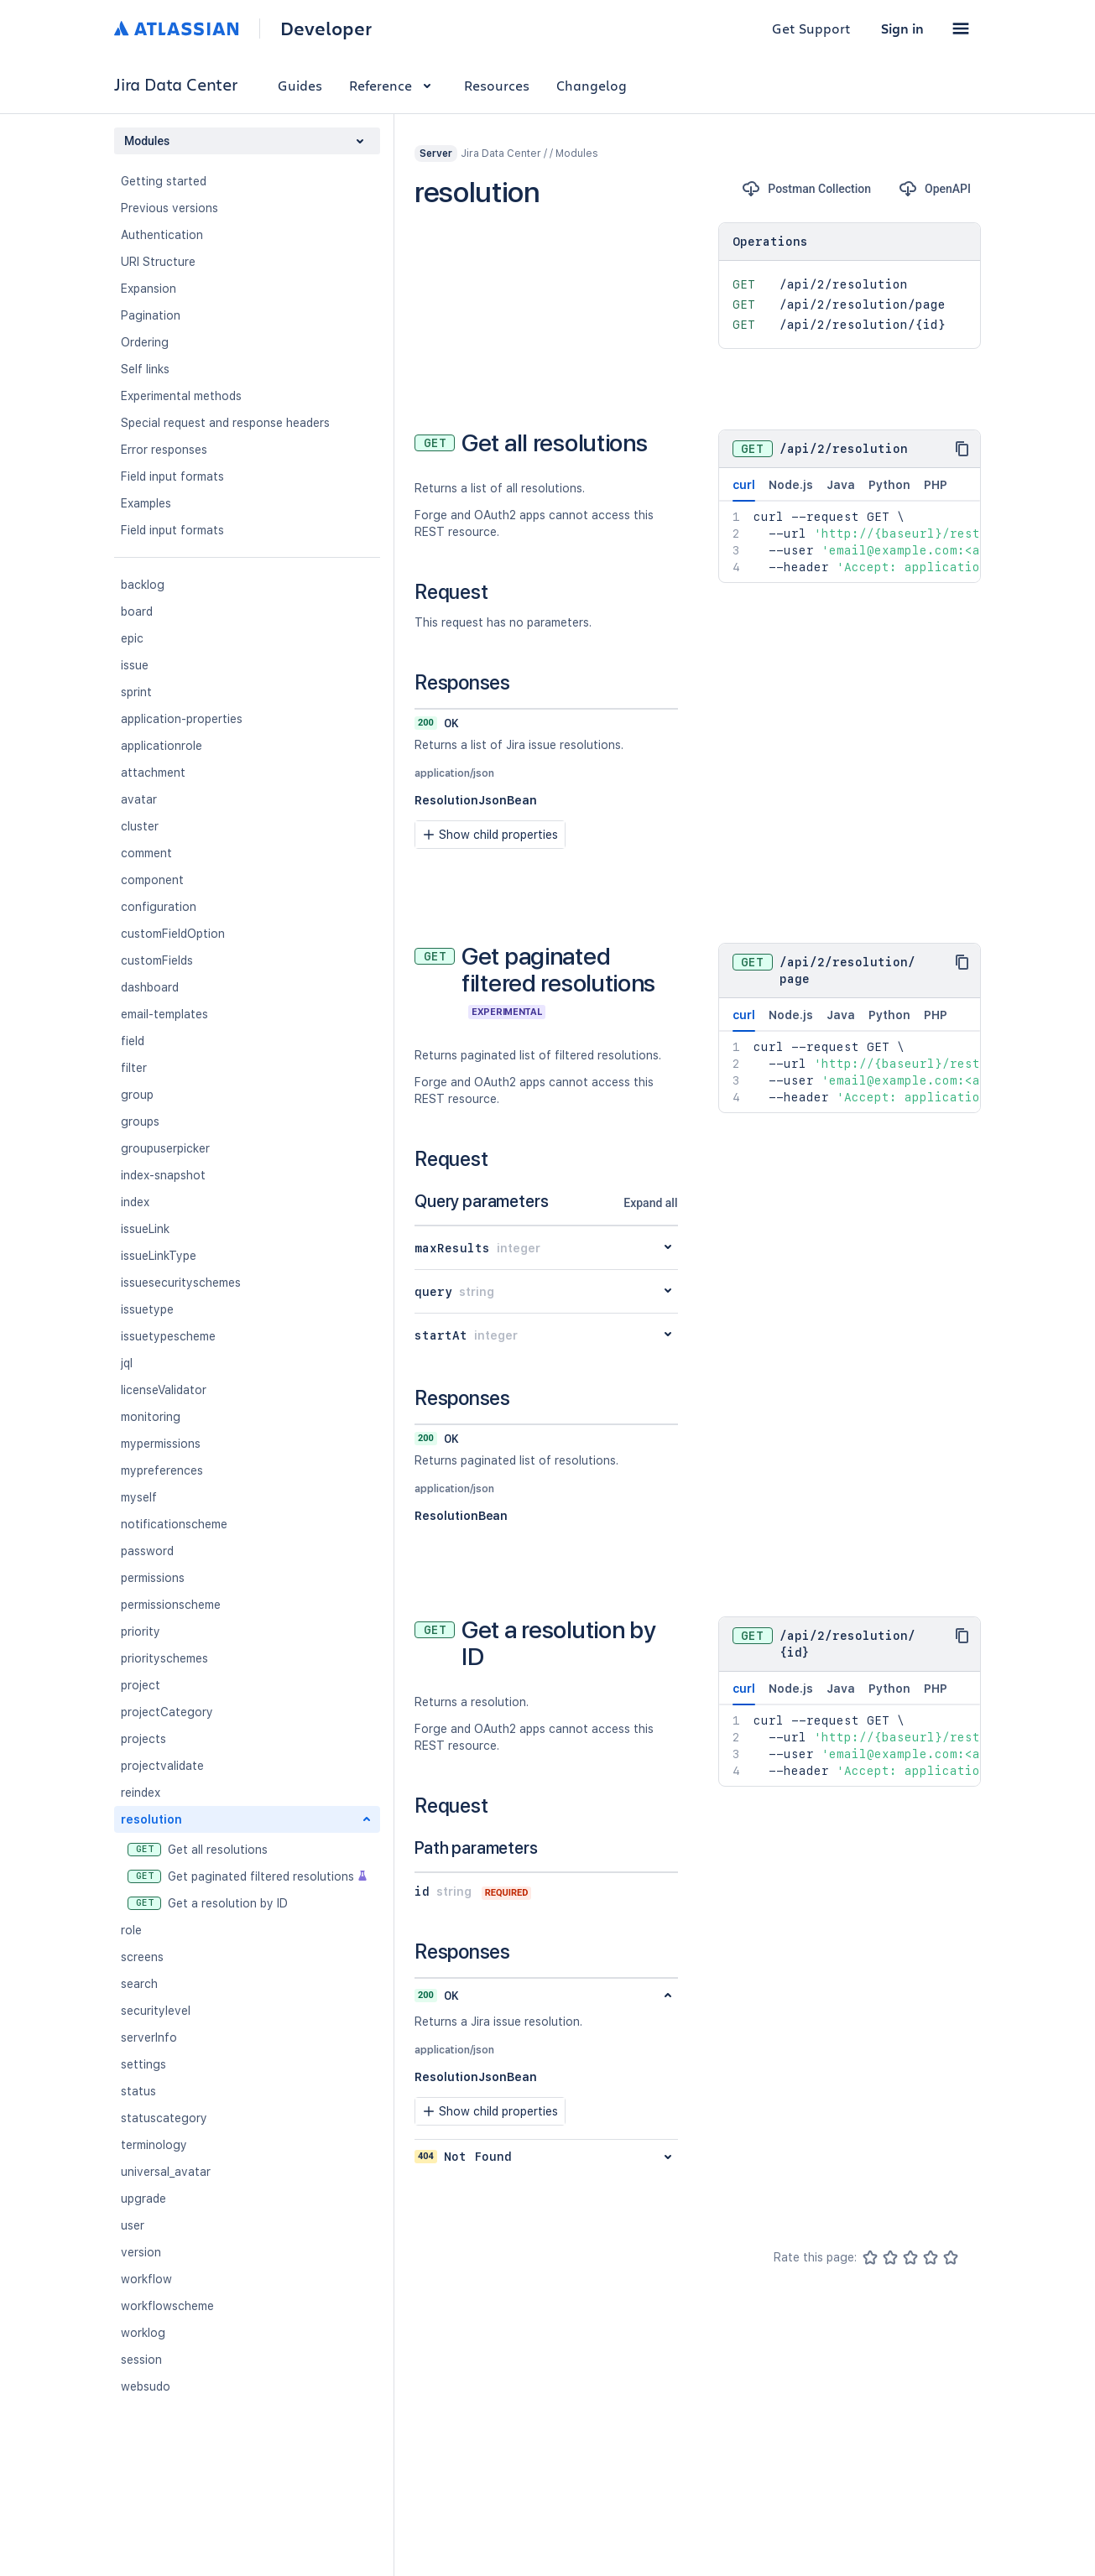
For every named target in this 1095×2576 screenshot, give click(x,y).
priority (140, 1631)
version (141, 2252)
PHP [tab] (935, 485)
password (147, 1551)
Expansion (148, 288)
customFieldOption (173, 933)
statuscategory (164, 2118)
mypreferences (162, 1470)
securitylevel (155, 2010)
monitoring (150, 1416)
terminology (154, 2145)
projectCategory (167, 1712)
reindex (140, 1792)
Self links (145, 369)
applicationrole (161, 745)
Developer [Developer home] (326, 28)
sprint (136, 692)
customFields (157, 960)
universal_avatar (166, 2171)
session (141, 2359)
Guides (300, 85)
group (137, 1094)
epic (132, 638)
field (132, 1041)
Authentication (162, 235)
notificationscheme (174, 1524)
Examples (146, 503)
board (137, 611)
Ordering (145, 342)
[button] (961, 28)
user (132, 2225)
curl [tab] (744, 490)
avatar (139, 799)
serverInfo (149, 2037)
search (139, 1984)
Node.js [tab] (791, 485)
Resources (496, 85)
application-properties (181, 719)
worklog (143, 2332)
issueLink (145, 1229)
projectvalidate (162, 1765)
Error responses (164, 449)
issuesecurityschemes (181, 1282)
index (135, 1202)
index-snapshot (163, 1175)
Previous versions (169, 208)
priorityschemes (164, 1658)
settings (143, 2064)
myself (139, 1497)
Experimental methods (181, 396)
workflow (146, 2279)
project (140, 1685)
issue (135, 665)
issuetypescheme (168, 1336)
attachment (153, 772)
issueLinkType (158, 1255)
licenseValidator (163, 1390)
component (152, 880)
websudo (145, 2386)
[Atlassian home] (176, 28)
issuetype (147, 1309)
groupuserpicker (165, 1148)
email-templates (164, 1014)
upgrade (143, 2198)
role (131, 1930)
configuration (158, 906)
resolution (151, 1819)
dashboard (150, 987)
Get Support (811, 28)
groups (140, 1121)
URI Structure (158, 261)
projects (143, 1739)
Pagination (150, 315)
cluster (140, 826)
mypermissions (161, 1443)
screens (142, 1957)
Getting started (163, 181)
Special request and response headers (225, 422)
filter (134, 1068)
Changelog (591, 85)
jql (127, 1363)
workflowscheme (167, 2306)
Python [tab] (889, 485)
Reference (393, 85)
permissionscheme (171, 1604)
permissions (153, 1578)
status (138, 2091)
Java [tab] (840, 485)
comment (146, 853)
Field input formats (172, 476)
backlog (142, 584)
